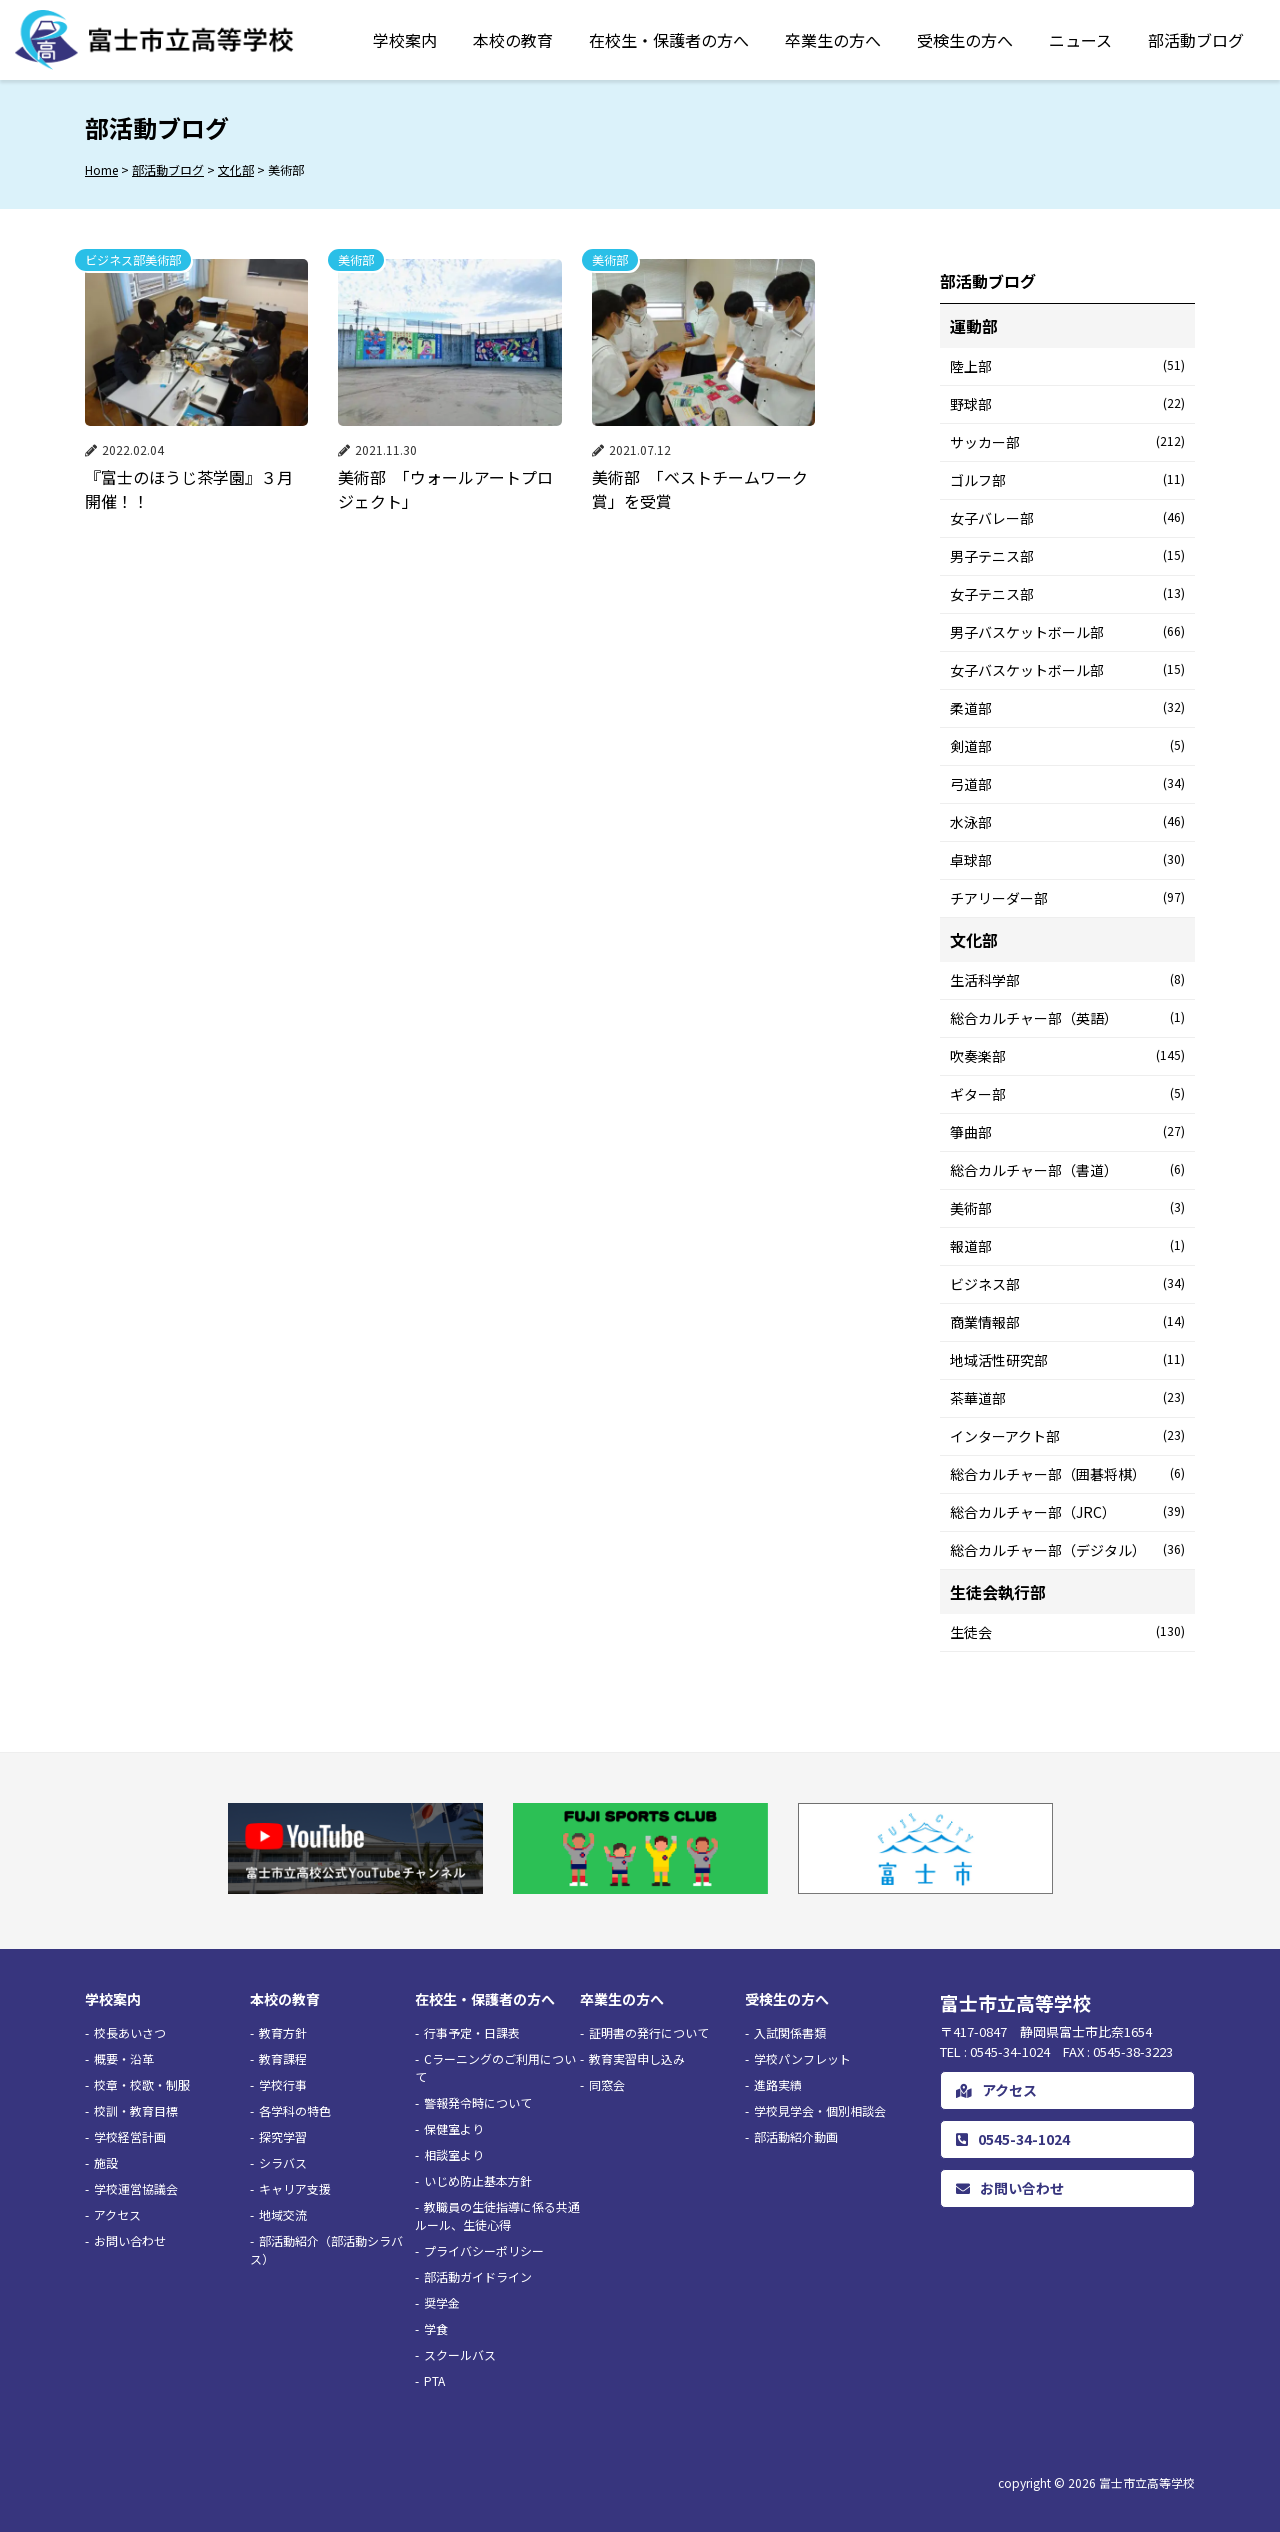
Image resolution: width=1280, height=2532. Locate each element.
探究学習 (283, 2136)
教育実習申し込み (637, 2058)
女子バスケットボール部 (1067, 670)
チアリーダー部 (1067, 898)
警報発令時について (478, 2102)
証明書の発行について (649, 2032)
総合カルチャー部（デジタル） (1067, 1550)
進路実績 (778, 2084)
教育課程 (283, 2058)
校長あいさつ (130, 2032)
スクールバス (460, 2354)
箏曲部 (1067, 1132)
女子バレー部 (1067, 518)
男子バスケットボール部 (1067, 632)
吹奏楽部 (1067, 1056)
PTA (434, 2380)
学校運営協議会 (136, 2188)
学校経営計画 (130, 2136)
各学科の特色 (295, 2110)
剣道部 (1067, 746)
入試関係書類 (790, 2032)
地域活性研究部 (1067, 1360)
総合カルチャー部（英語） (1067, 1018)
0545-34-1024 (1013, 2139)
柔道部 (1067, 708)
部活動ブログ (1196, 40)
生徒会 (1067, 1632)
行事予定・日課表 (472, 2032)
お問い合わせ (130, 2240)
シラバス (283, 2162)
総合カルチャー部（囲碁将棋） (1067, 1474)
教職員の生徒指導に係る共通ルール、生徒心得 (497, 2215)
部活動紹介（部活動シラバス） (326, 2249)
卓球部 (1067, 860)
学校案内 (405, 40)
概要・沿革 (124, 2058)
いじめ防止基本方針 (478, 2180)
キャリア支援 (295, 2188)
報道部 (1067, 1246)
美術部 (1067, 1208)
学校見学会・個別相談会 (820, 2110)
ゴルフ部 (1067, 480)
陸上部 (1067, 366)
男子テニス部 (1067, 556)
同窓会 (607, 2084)
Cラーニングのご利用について (495, 2067)
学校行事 (283, 2084)
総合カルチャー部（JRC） (1067, 1512)
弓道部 (1067, 784)
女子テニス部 (1067, 594)
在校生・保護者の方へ (669, 40)
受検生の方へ (965, 40)
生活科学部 (1067, 980)
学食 (436, 2328)
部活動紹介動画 (796, 2136)
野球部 (1067, 404)
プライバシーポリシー (484, 2250)
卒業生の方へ (833, 40)
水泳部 (1067, 822)
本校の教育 (513, 40)
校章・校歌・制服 (142, 2084)
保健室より (454, 2128)
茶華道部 (1067, 1398)
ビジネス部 (1067, 1284)
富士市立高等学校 (1147, 2482)
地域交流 (283, 2214)
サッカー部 (1067, 442)
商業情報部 (1067, 1322)
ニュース (1080, 40)
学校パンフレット (802, 2058)
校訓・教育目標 (136, 2110)
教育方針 (283, 2032)
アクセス (117, 2214)
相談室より (454, 2154)
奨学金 (442, 2302)
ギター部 (1067, 1094)
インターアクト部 (1067, 1436)
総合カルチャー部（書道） (1067, 1170)
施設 (106, 2162)
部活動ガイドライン (478, 2276)
